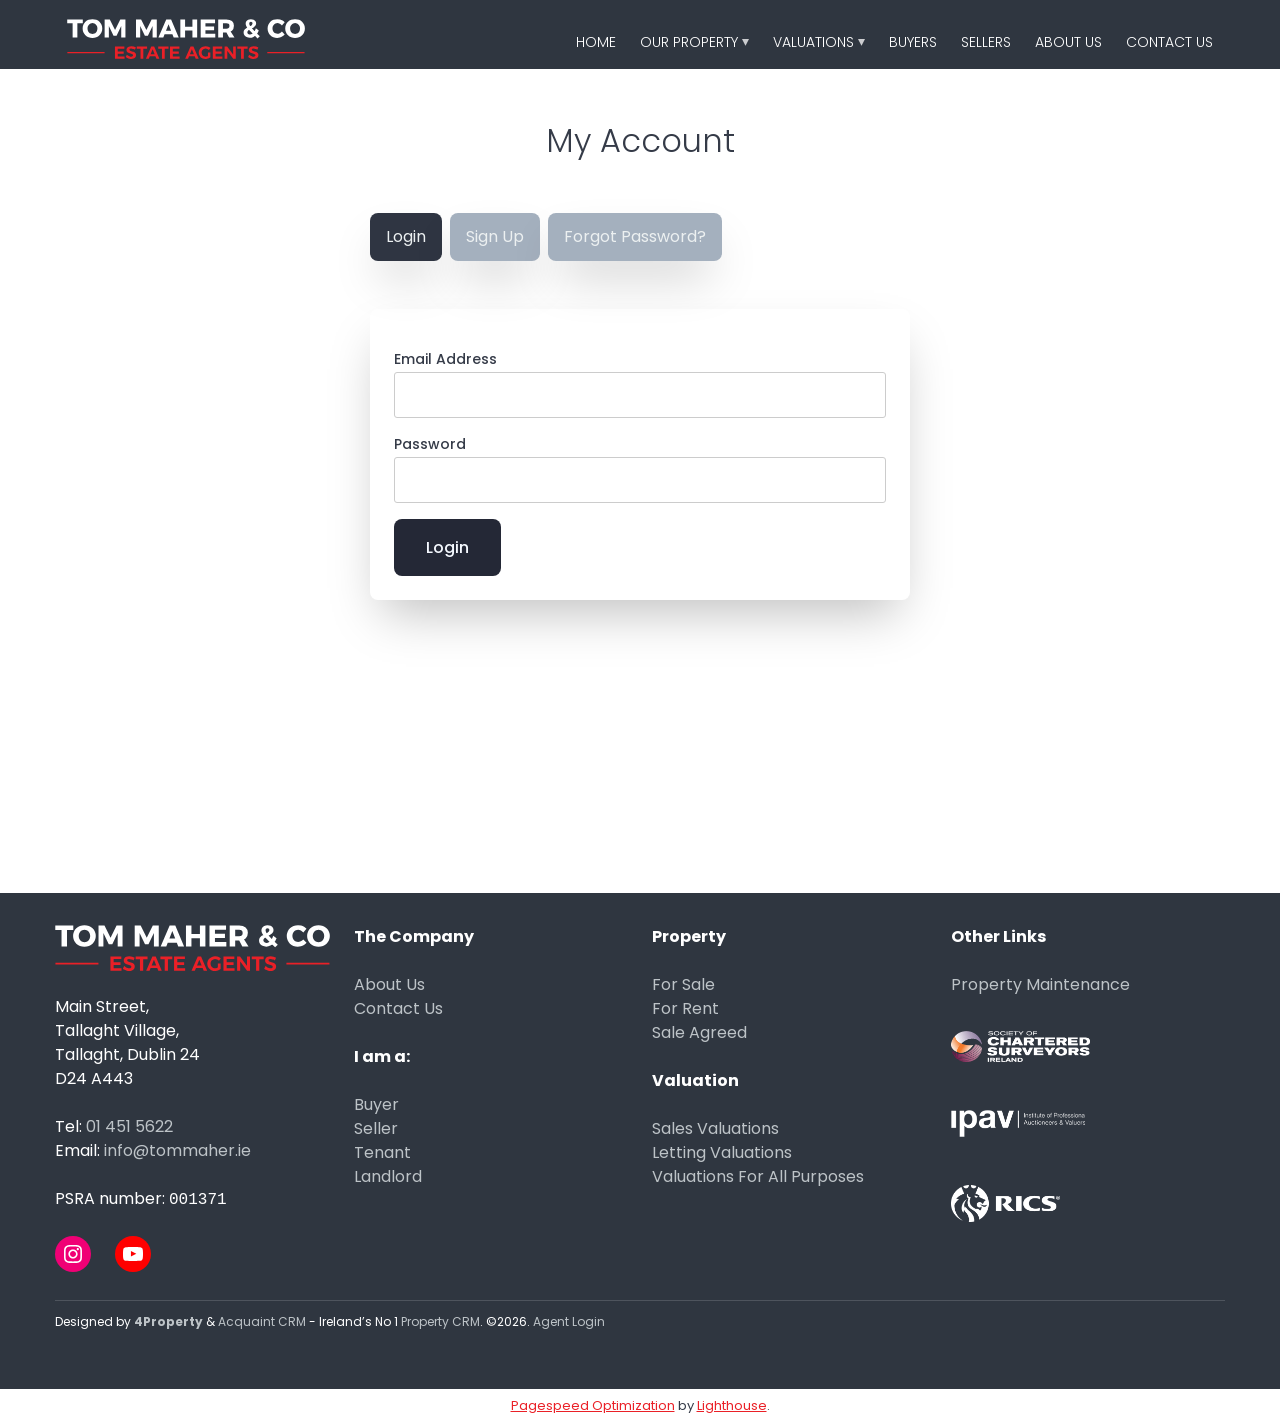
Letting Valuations (722, 1152)
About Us (1068, 42)
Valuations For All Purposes (758, 1176)
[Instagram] (73, 1254)
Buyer (376, 1104)
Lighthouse (732, 1405)
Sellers (986, 42)
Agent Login (569, 1321)
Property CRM (440, 1321)
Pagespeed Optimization (593, 1405)
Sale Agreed (699, 1032)
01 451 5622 (129, 1126)
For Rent (685, 1008)
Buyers (913, 42)
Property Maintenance (1040, 984)
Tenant (382, 1152)
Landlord (388, 1176)
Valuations (813, 42)
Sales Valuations (715, 1128)
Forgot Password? (635, 236)
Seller (376, 1128)
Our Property (689, 42)
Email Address (445, 359)
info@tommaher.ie (177, 1150)
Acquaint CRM (262, 1321)
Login (406, 236)
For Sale (683, 984)
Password (430, 444)
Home (596, 42)
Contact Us (1169, 42)
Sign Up (495, 236)
